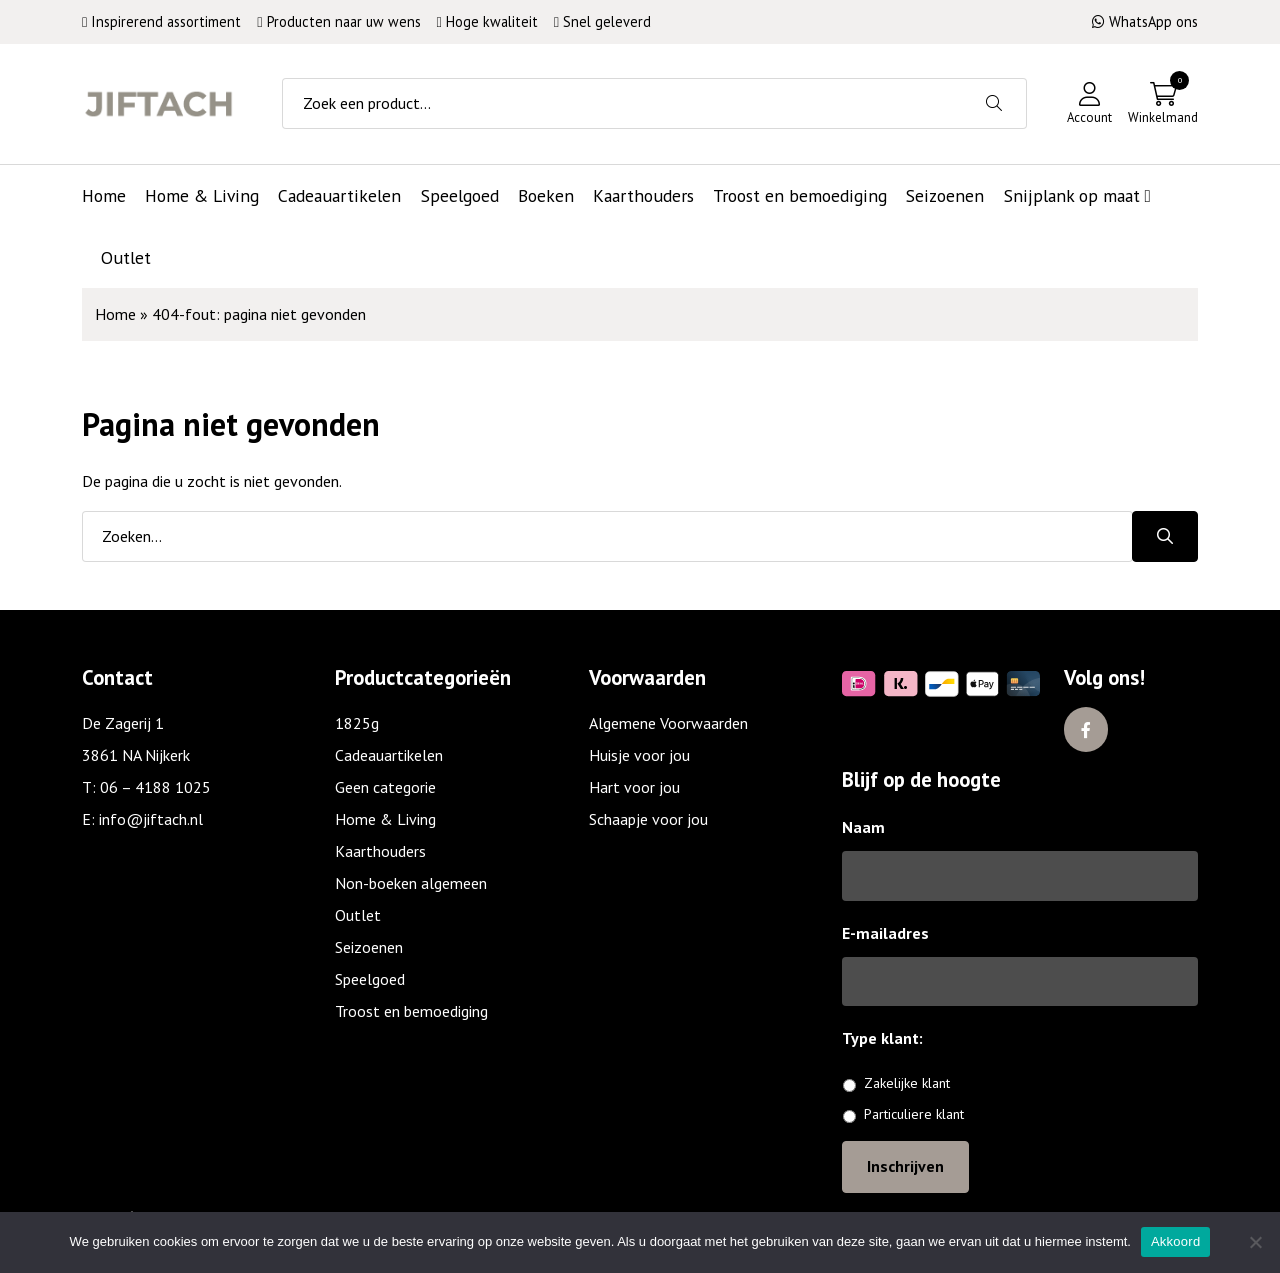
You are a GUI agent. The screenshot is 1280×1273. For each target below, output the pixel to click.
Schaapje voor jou (648, 819)
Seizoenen (369, 947)
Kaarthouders (380, 851)
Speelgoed (370, 979)
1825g (357, 723)
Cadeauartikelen (389, 755)
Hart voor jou (634, 787)
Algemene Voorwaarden (668, 723)
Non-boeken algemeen (411, 883)
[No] (1255, 1242)
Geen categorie (385, 787)
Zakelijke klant (907, 1083)
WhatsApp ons (1145, 21)
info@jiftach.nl (151, 819)
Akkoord (1175, 1241)
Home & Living (385, 819)
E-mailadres (885, 933)
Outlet (358, 915)
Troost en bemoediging (411, 1011)
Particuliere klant (914, 1114)
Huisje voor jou (639, 755)
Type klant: (890, 1038)
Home (115, 314)
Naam (863, 827)
